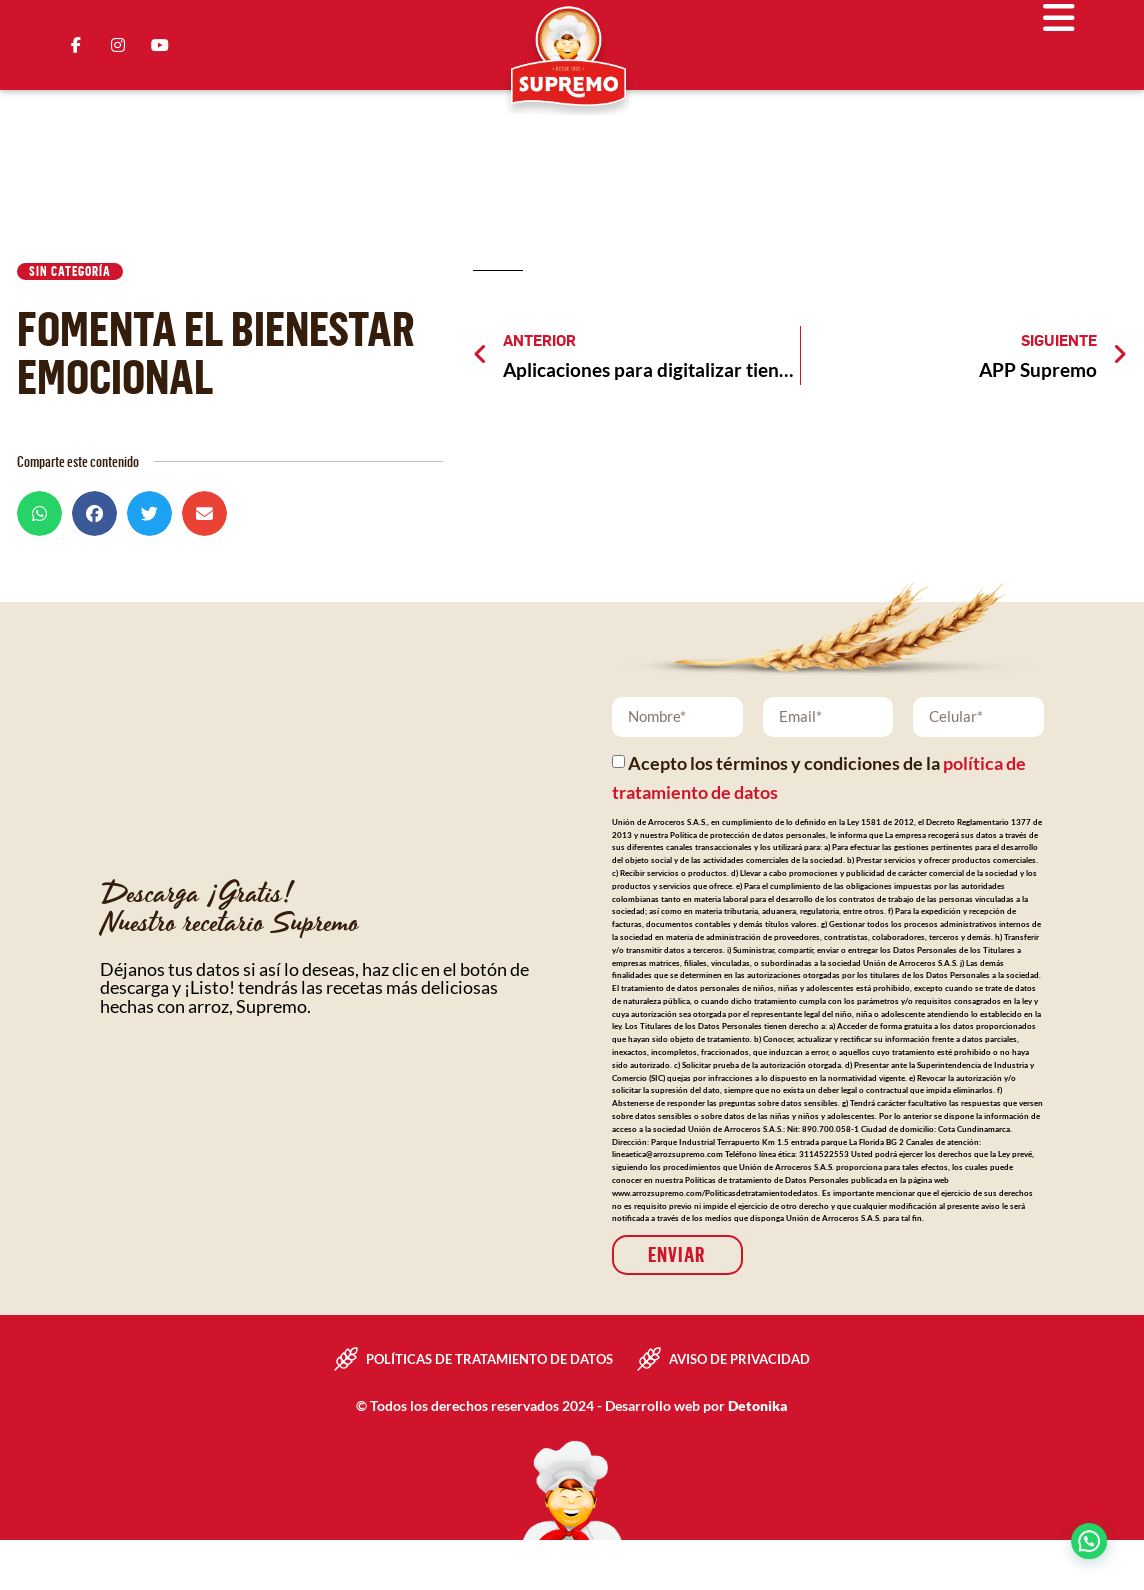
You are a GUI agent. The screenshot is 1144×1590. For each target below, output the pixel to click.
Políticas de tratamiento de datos (489, 1359)
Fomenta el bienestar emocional (216, 351)
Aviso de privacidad (739, 1359)
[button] (39, 513)
